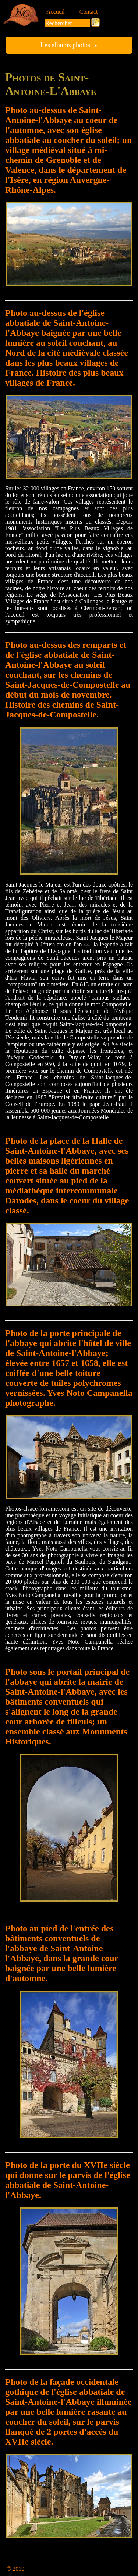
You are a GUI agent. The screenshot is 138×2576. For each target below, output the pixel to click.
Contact (88, 11)
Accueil (55, 11)
